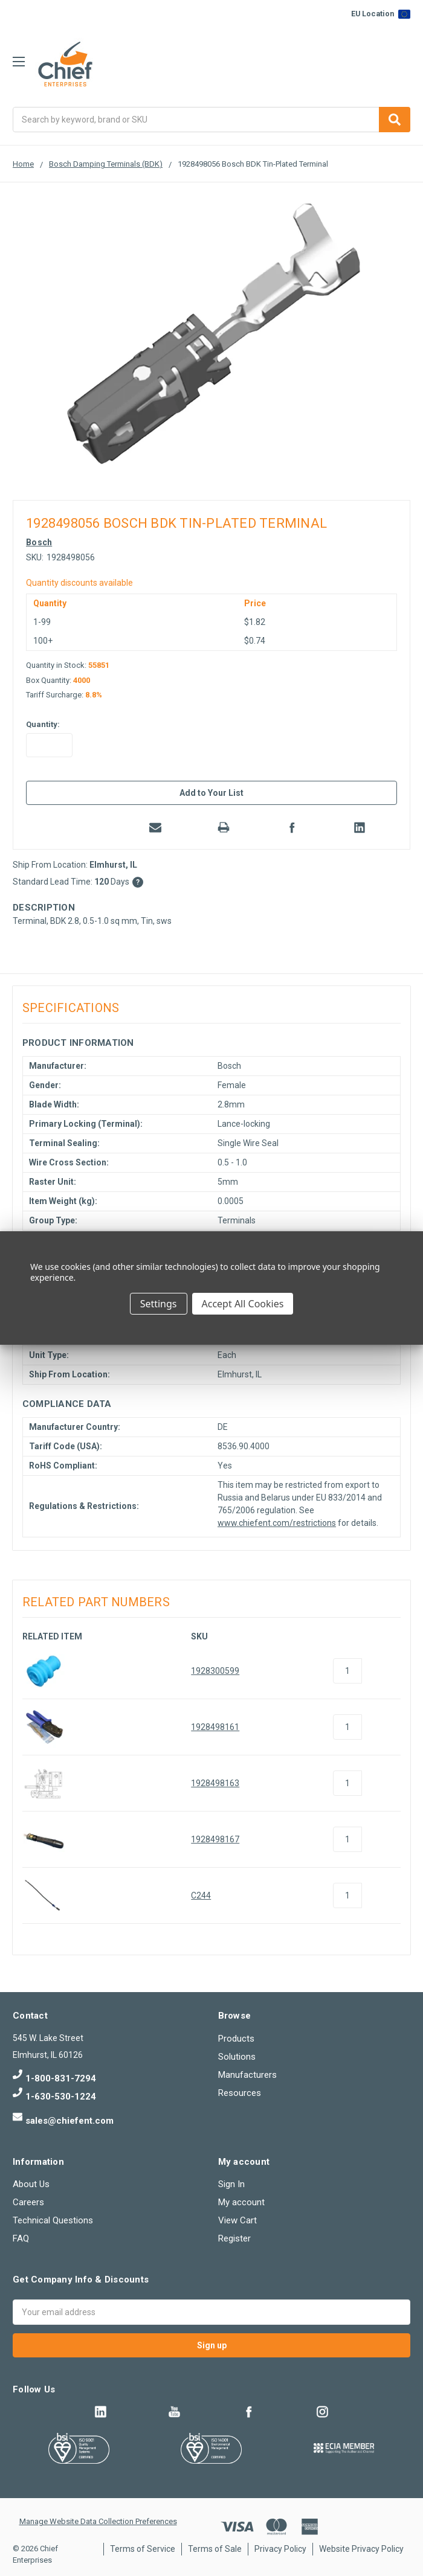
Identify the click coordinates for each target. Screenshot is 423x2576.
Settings (158, 1303)
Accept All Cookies (243, 1303)
